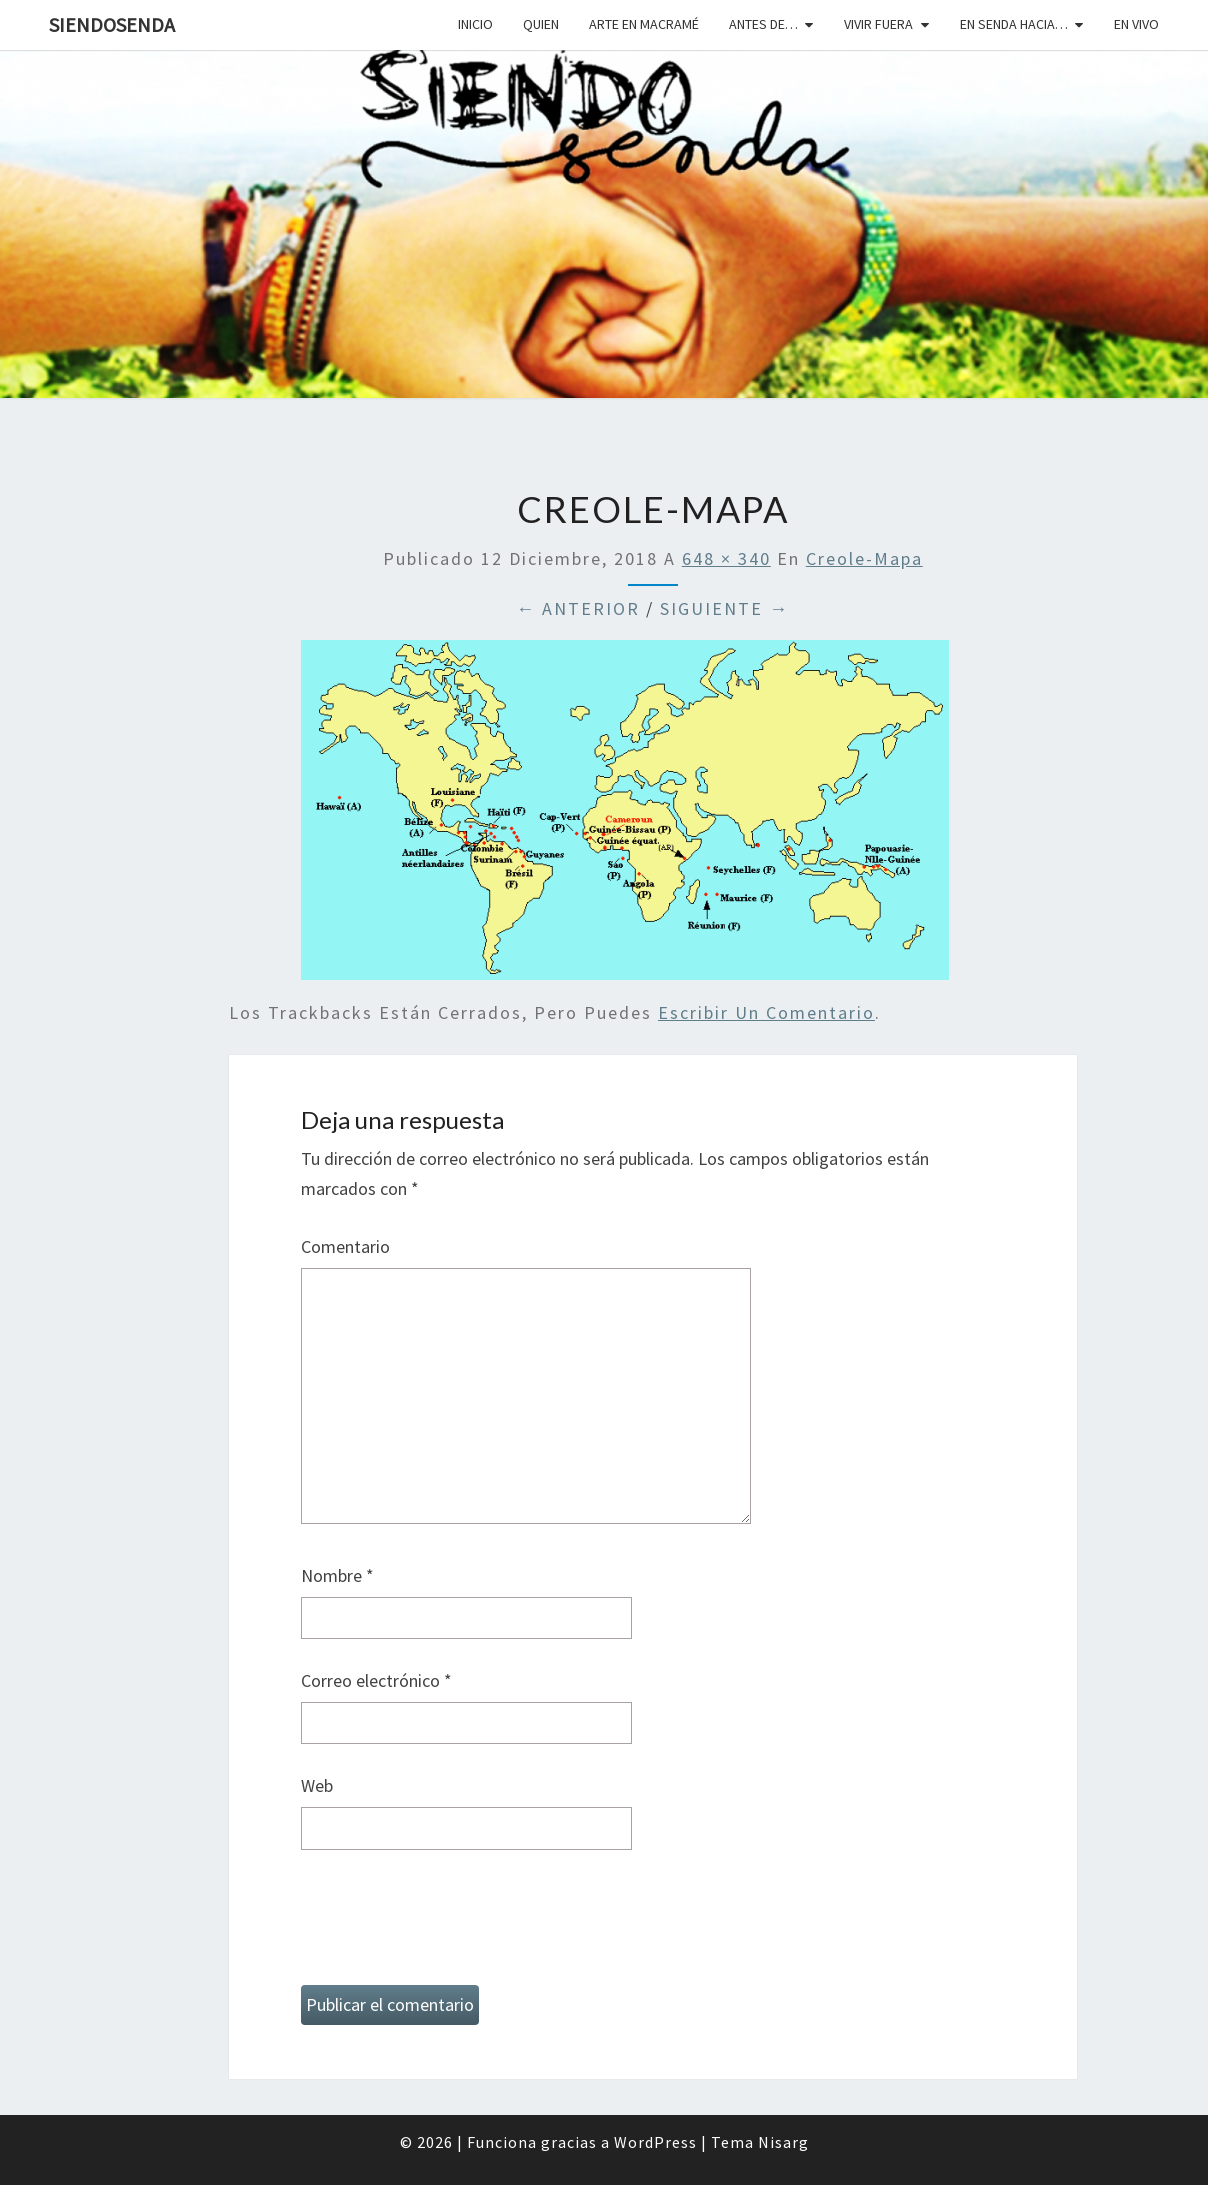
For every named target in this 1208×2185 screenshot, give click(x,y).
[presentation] (453, 1926)
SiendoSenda (112, 24)
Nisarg (783, 2142)
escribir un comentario (766, 1012)
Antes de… (763, 24)
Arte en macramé (644, 24)
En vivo (1136, 24)
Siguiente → (724, 608)
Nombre (337, 1575)
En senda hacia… (1014, 24)
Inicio (475, 24)
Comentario (345, 1246)
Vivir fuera (878, 24)
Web (317, 1785)
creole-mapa (864, 558)
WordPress (655, 2142)
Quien (541, 24)
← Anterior (578, 608)
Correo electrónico (376, 1680)
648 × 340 (726, 558)
